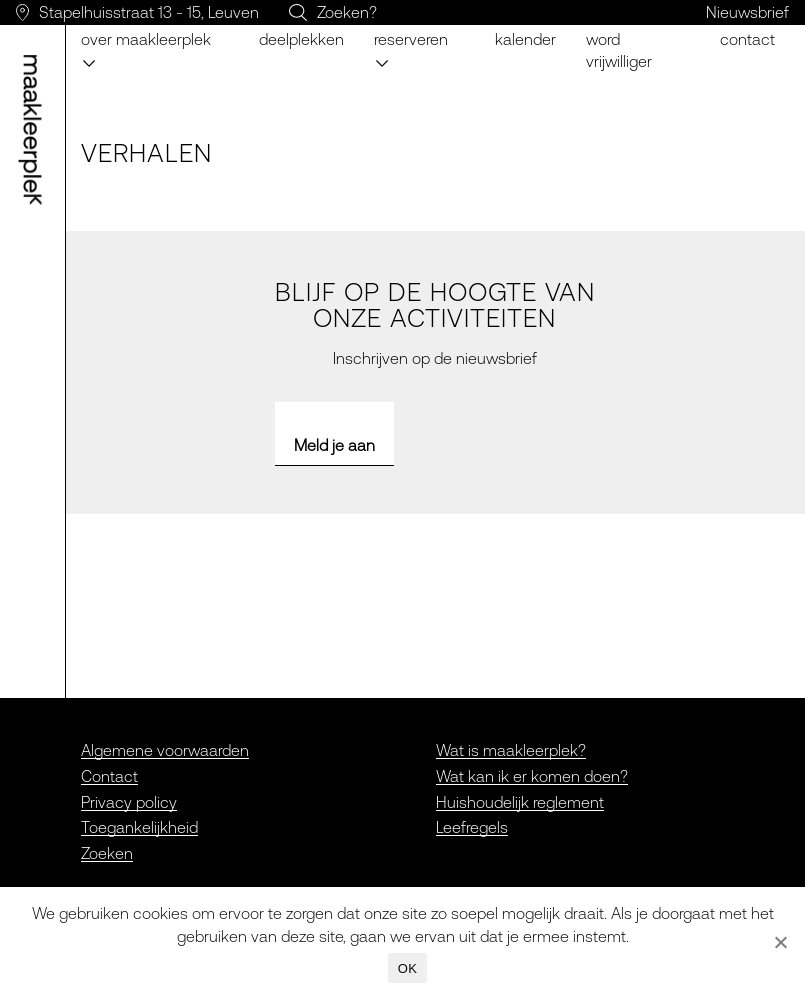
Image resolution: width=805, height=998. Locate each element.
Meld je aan (334, 445)
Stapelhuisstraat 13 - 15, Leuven (149, 12)
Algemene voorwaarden (165, 750)
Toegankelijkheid (139, 827)
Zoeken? (347, 12)
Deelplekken (301, 39)
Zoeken (107, 853)
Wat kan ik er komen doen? (532, 776)
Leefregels (472, 827)
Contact (747, 39)
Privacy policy (129, 802)
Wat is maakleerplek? (511, 750)
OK (407, 968)
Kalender (525, 39)
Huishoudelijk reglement (520, 802)
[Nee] (780, 942)
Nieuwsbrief (747, 12)
